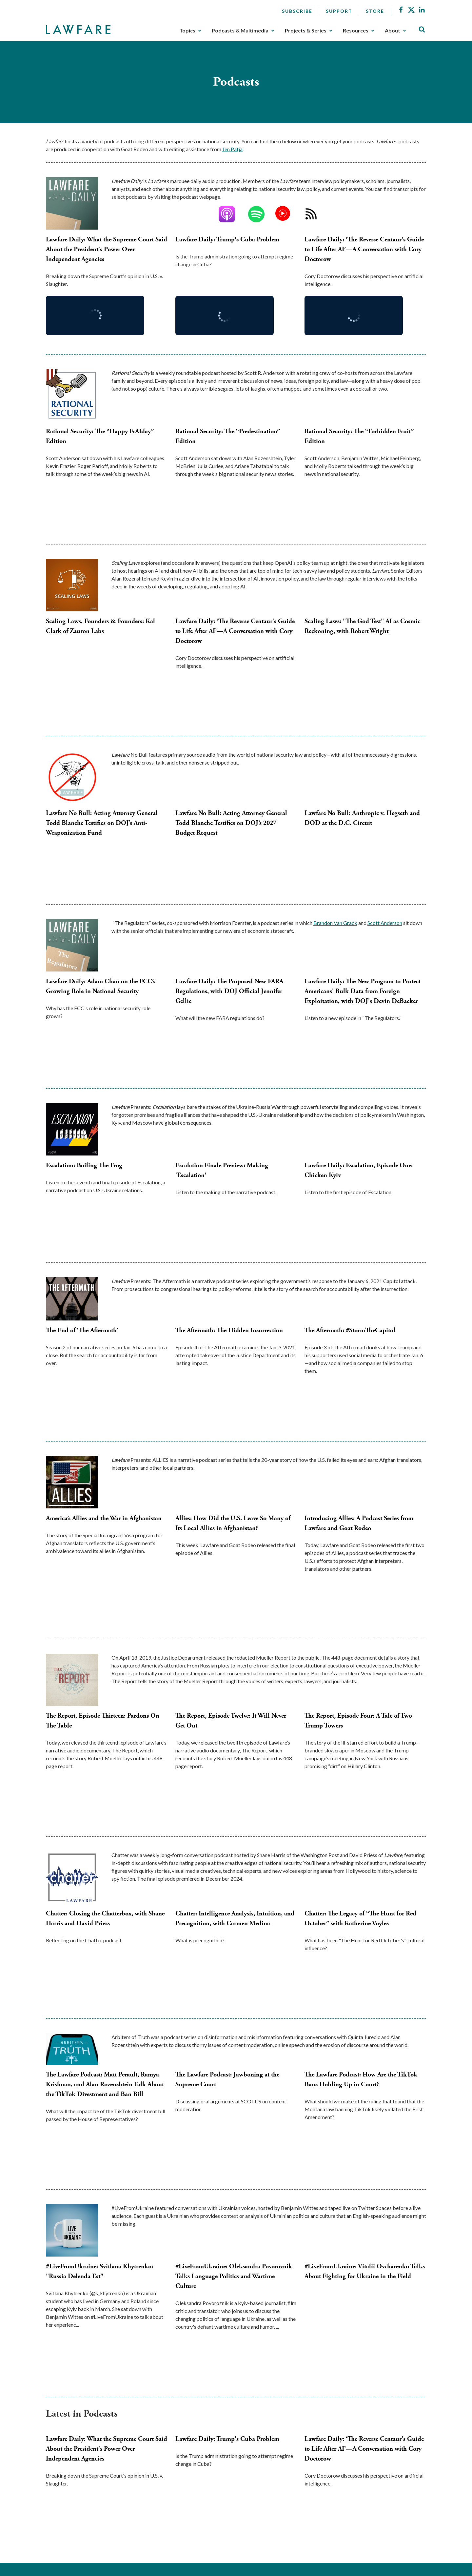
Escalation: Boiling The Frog (84, 1165)
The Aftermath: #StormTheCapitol (350, 1330)
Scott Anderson (384, 923)
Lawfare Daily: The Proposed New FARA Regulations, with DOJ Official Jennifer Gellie (229, 991)
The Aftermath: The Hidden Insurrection (229, 1330)
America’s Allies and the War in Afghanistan (104, 1518)
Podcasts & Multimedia (240, 30)
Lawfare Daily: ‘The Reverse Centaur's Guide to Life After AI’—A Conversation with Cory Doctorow (364, 249)
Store (375, 11)
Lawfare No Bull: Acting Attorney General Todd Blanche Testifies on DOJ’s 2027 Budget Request (231, 823)
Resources (355, 30)
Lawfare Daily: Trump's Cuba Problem (227, 239)
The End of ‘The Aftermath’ (82, 1330)
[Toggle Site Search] (422, 29)
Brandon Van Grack (335, 923)
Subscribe (297, 11)
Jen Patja (232, 149)
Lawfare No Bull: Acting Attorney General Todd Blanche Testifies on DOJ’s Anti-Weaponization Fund (102, 823)
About (392, 30)
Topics (187, 30)
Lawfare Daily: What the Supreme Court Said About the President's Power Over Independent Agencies (106, 249)
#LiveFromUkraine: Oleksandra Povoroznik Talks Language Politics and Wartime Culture (233, 2276)
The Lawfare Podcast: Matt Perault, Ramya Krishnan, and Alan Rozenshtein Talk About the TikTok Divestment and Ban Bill (105, 2084)
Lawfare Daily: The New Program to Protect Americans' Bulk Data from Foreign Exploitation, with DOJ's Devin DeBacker (363, 991)
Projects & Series (305, 30)
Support (339, 11)
